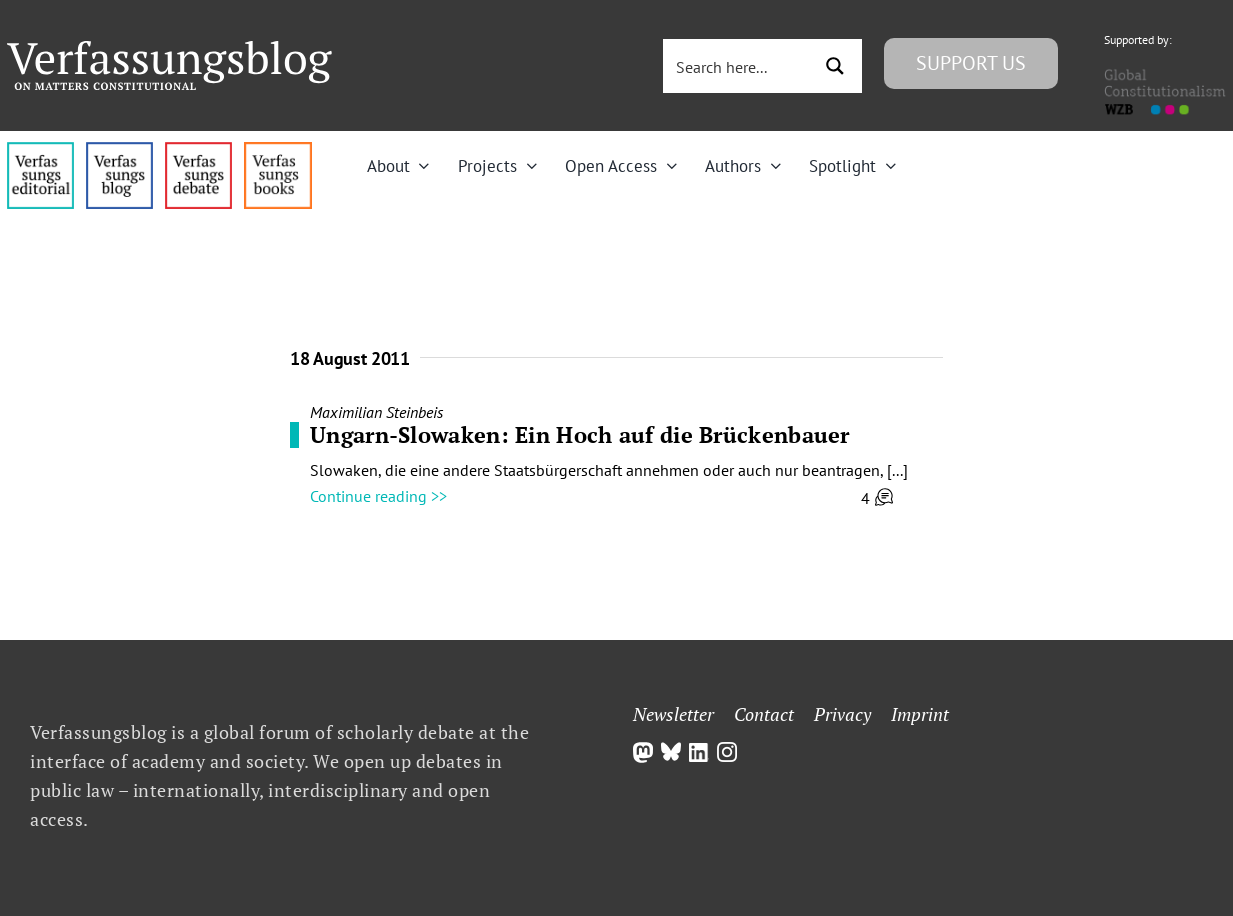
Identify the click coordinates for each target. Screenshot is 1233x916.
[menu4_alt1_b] (40, 150)
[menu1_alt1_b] (119, 150)
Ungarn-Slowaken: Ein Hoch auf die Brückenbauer (580, 434)
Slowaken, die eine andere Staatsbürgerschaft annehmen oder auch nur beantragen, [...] (609, 470)
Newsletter (673, 714)
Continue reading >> (378, 496)
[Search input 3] (738, 66)
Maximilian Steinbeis (376, 412)
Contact (764, 714)
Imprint (920, 714)
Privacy (842, 714)
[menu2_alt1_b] (198, 150)
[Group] (169, 49)
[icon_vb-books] (277, 150)
